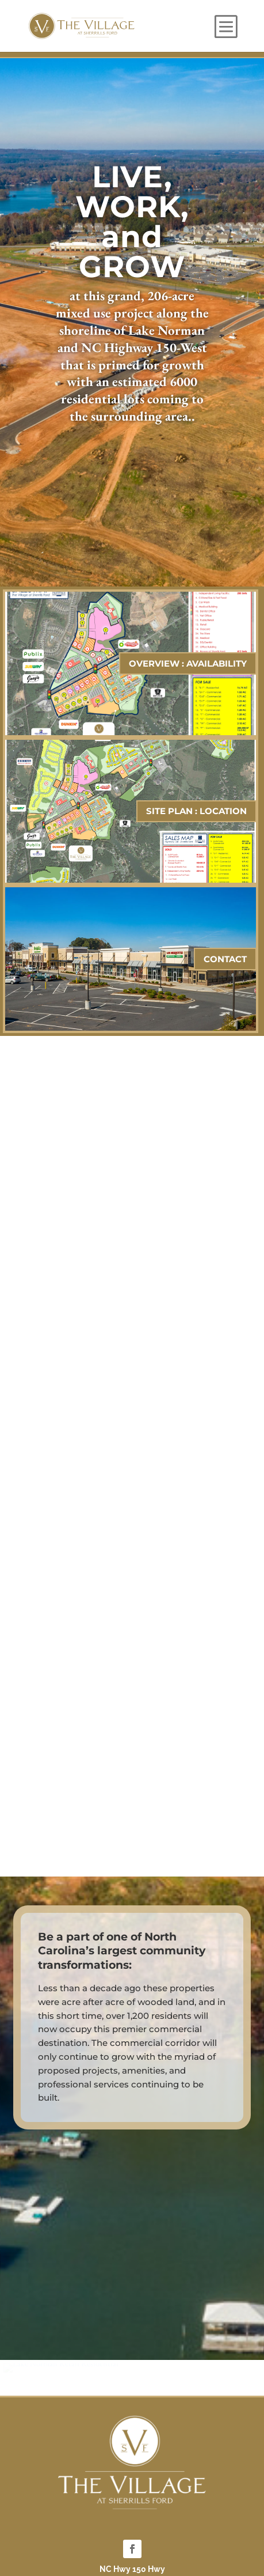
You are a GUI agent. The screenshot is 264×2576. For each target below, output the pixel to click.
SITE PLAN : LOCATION (196, 810)
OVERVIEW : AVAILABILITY (188, 663)
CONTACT (225, 959)
